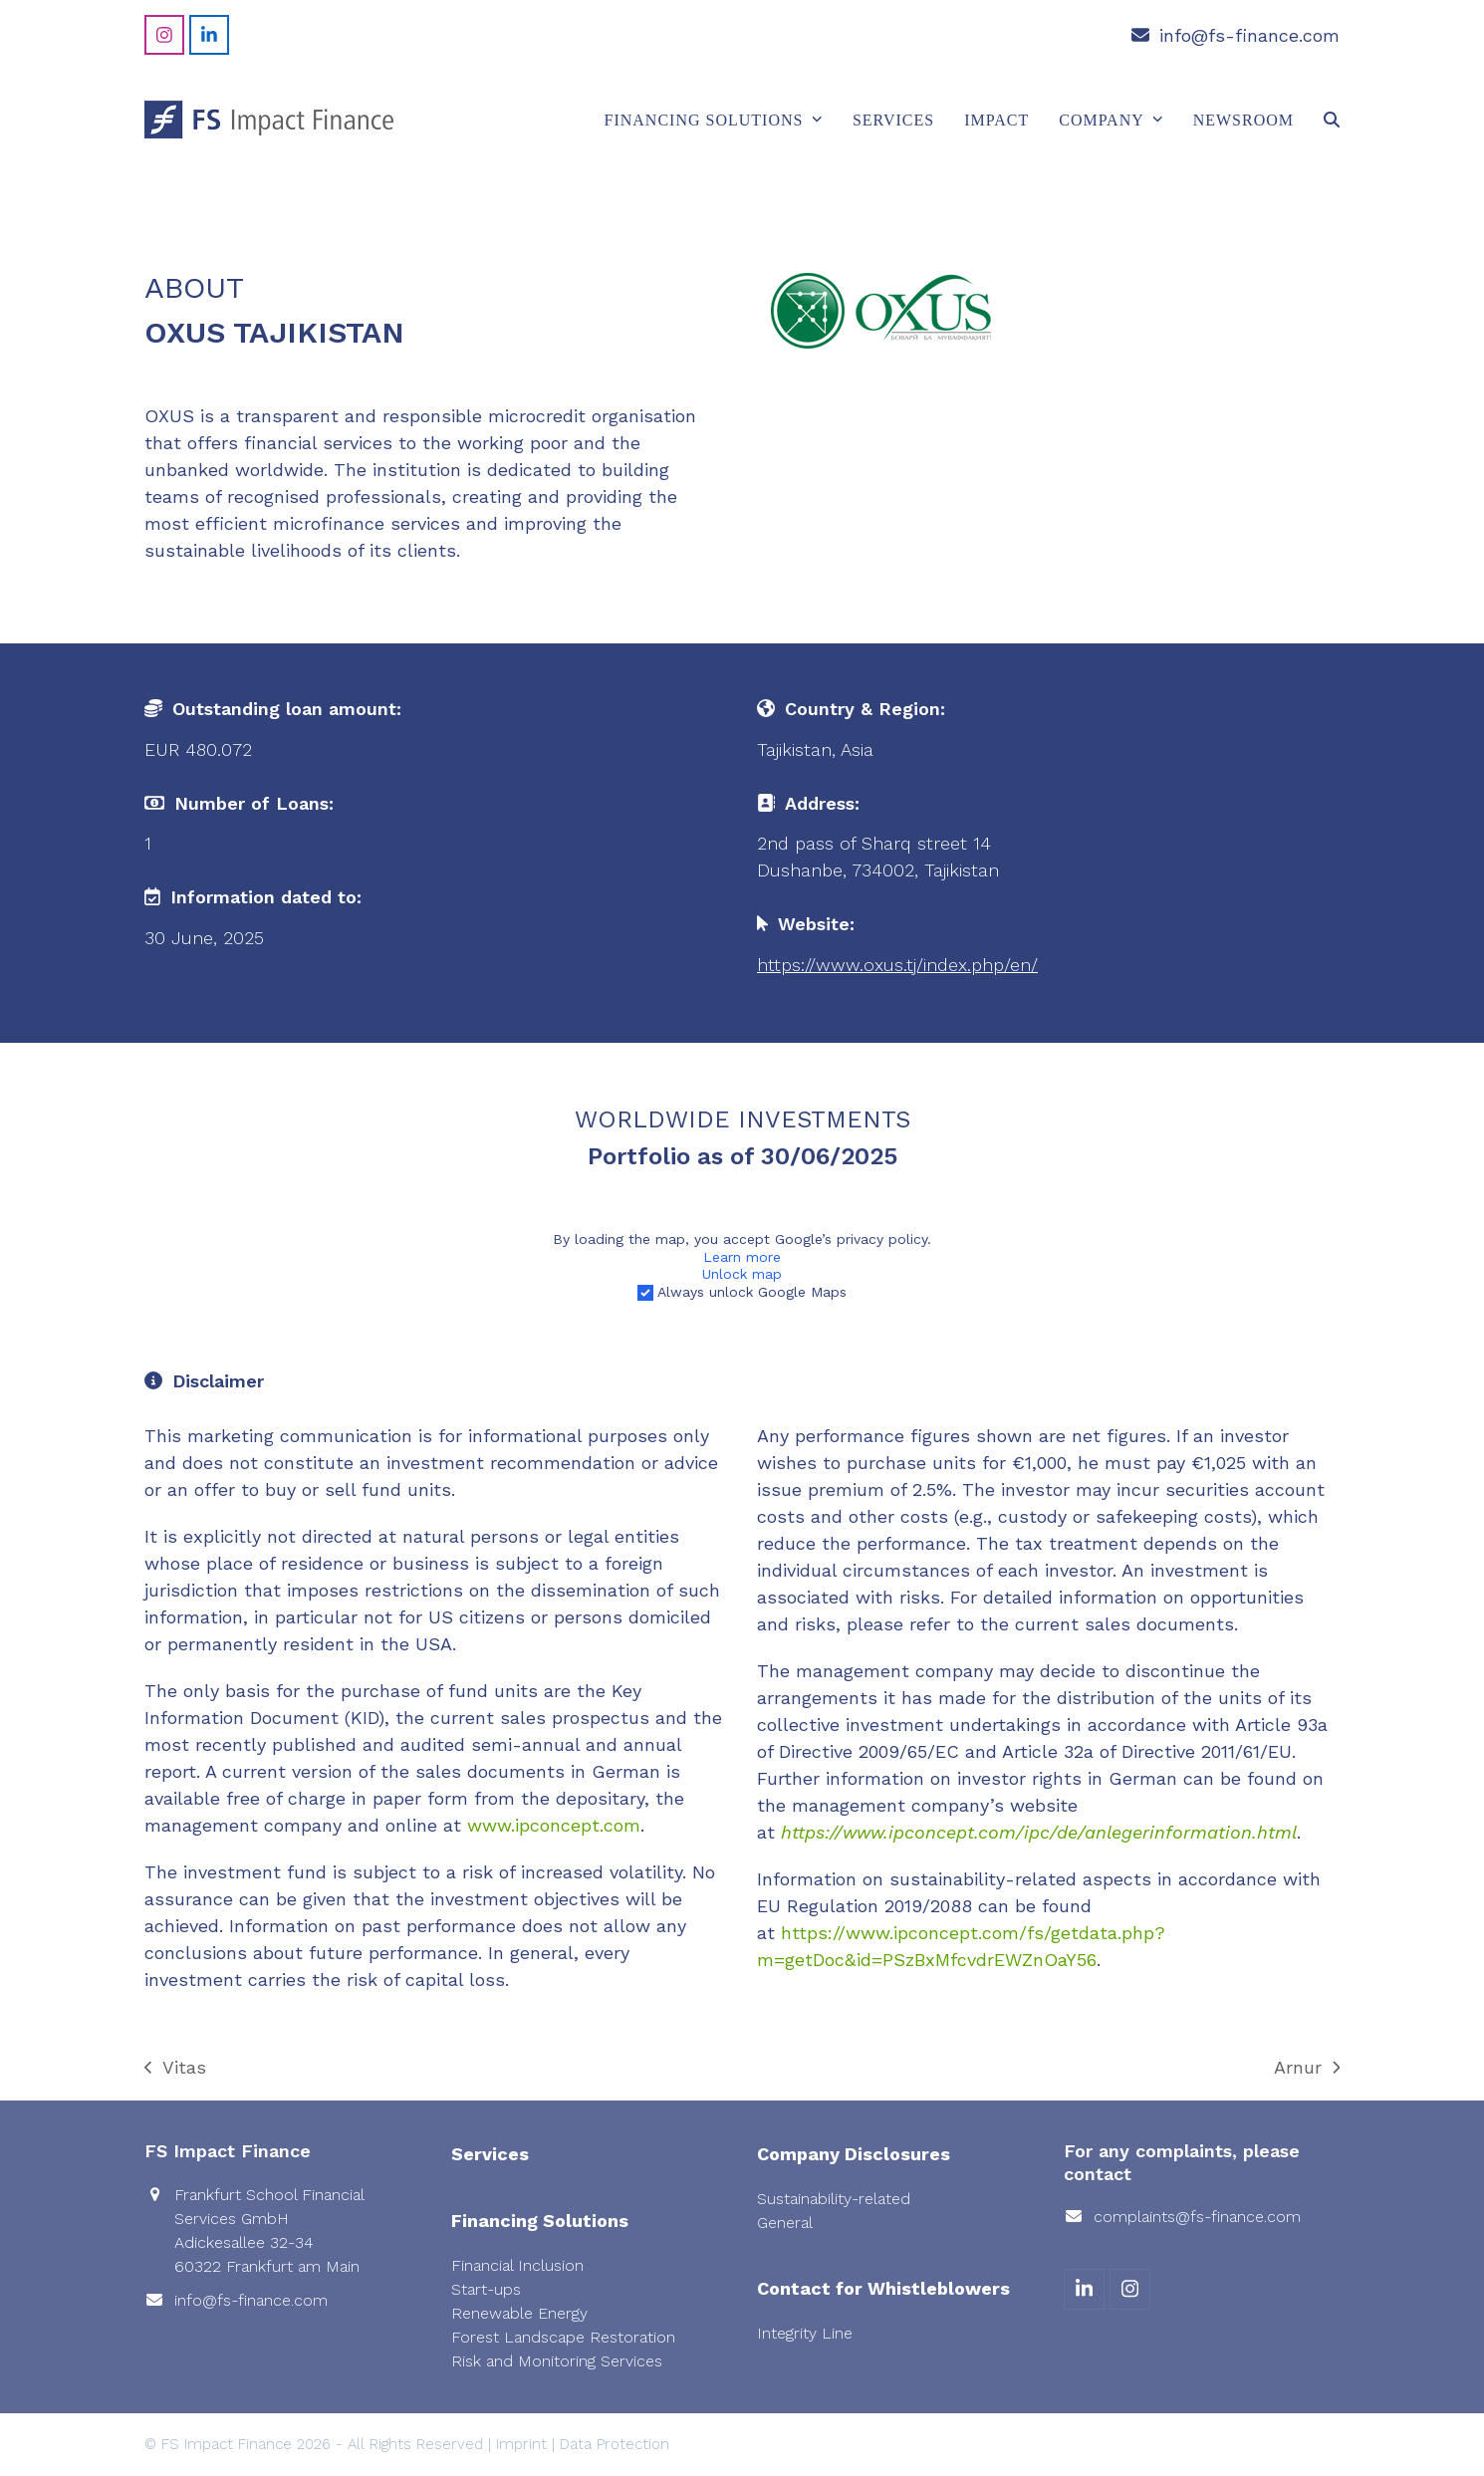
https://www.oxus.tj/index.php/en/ (897, 964)
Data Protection (614, 2444)
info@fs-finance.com (1249, 35)
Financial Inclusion (517, 2265)
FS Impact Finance (226, 2444)
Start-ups (486, 2289)
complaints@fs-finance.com (1197, 2216)
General (785, 2222)
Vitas (175, 2069)
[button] (1332, 119)
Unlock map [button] (742, 1274)
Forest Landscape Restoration (563, 2337)
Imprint (521, 2444)
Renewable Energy (519, 2313)
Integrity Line (805, 2333)
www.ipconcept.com (553, 1825)
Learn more (742, 1256)
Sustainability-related (833, 2198)
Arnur (1307, 2069)
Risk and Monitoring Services (556, 2361)
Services (490, 2153)
